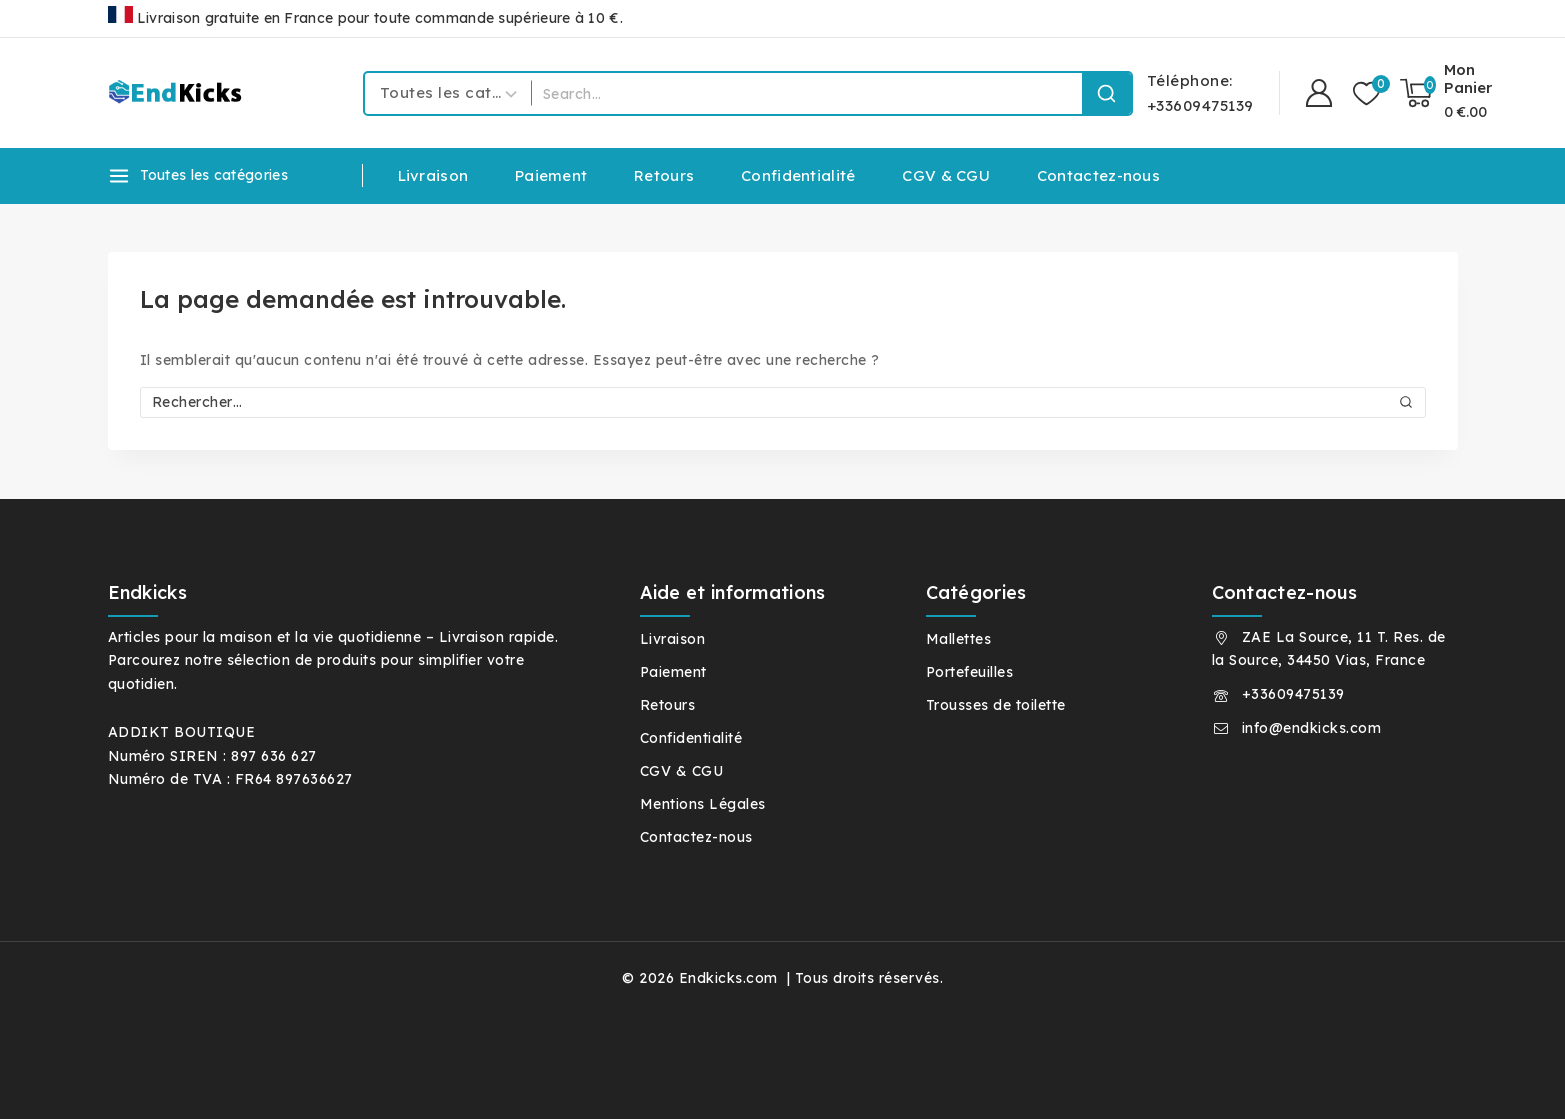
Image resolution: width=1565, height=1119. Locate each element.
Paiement (551, 175)
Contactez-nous (1098, 175)
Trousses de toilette (996, 705)
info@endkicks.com (1312, 728)
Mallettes (959, 639)
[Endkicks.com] (178, 92)
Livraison (433, 175)
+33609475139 (1293, 694)
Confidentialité (798, 175)
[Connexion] (1319, 93)
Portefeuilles (970, 672)
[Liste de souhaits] (1366, 93)
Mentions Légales (703, 804)
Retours (664, 175)
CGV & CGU (946, 175)
